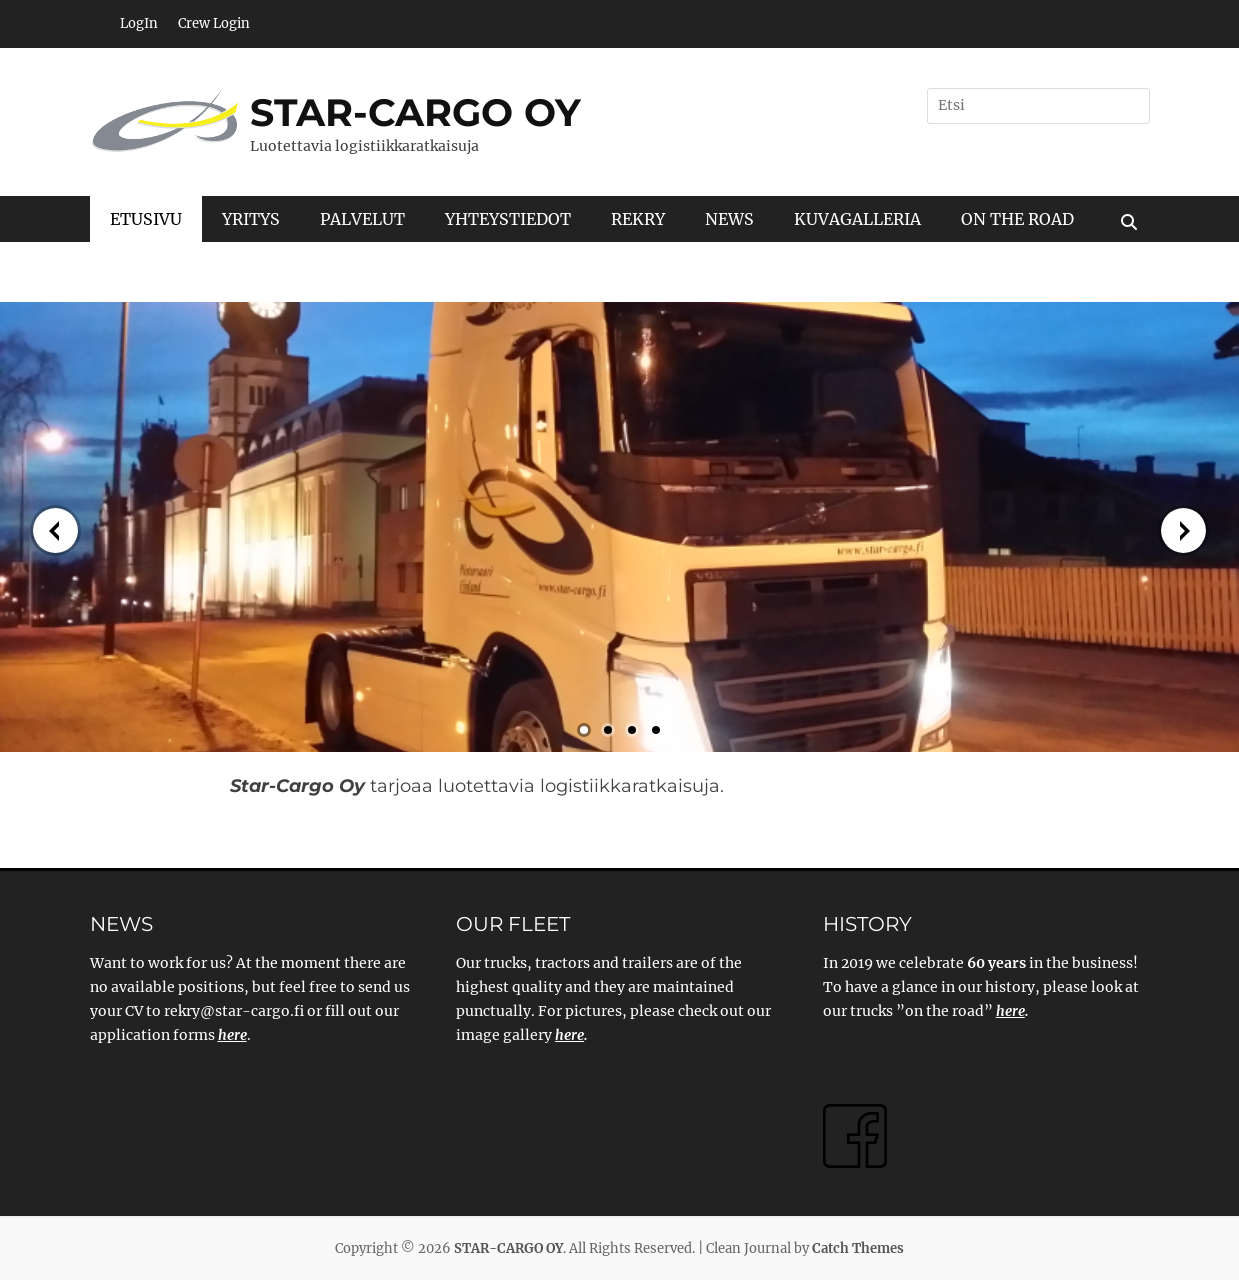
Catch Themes (858, 1248)
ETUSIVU (146, 219)
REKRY (638, 219)
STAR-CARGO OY (415, 112)
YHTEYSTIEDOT (508, 219)
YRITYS (251, 219)
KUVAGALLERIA (857, 219)
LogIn (139, 23)
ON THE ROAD (1017, 219)
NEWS (729, 219)
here (569, 1035)
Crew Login (214, 23)
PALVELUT (362, 219)
